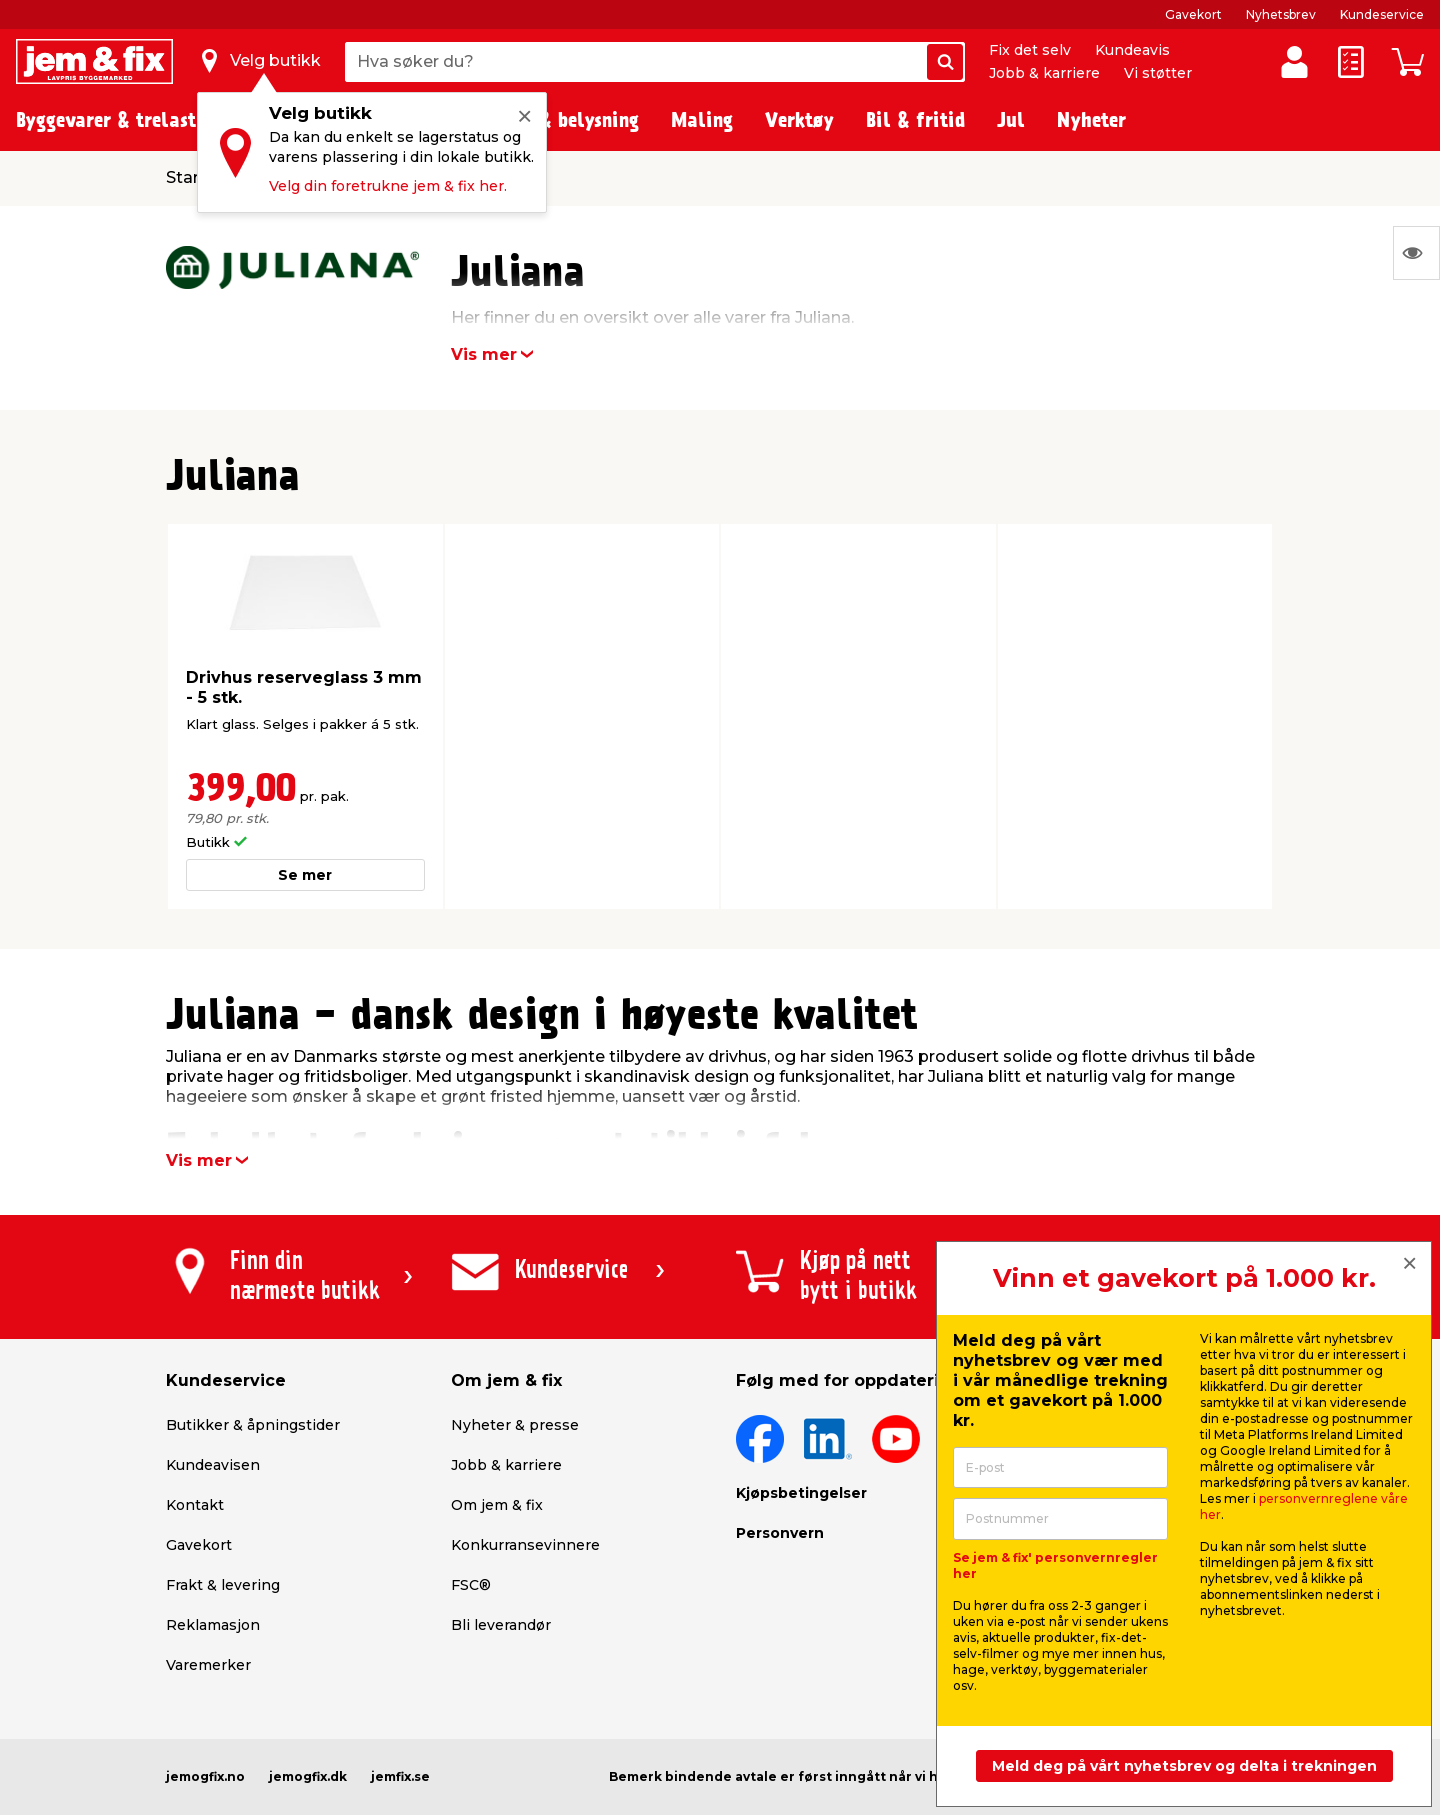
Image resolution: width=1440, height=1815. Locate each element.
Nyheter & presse (515, 1425)
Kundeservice (1382, 14)
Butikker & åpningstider (253, 1425)
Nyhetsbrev (1281, 14)
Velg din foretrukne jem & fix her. (388, 186)
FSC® (471, 1585)
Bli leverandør (501, 1625)
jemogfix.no (205, 1776)
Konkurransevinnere (525, 1545)
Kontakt (195, 1505)
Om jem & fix (497, 1505)
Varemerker (208, 1665)
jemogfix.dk (308, 1776)
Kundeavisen (213, 1465)
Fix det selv (1030, 50)
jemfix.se (400, 1776)
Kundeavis (1132, 50)
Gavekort (1193, 14)
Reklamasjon (213, 1625)
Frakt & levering (223, 1585)
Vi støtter (1158, 73)
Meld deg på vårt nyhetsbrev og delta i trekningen (1184, 1766)
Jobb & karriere (1044, 73)
